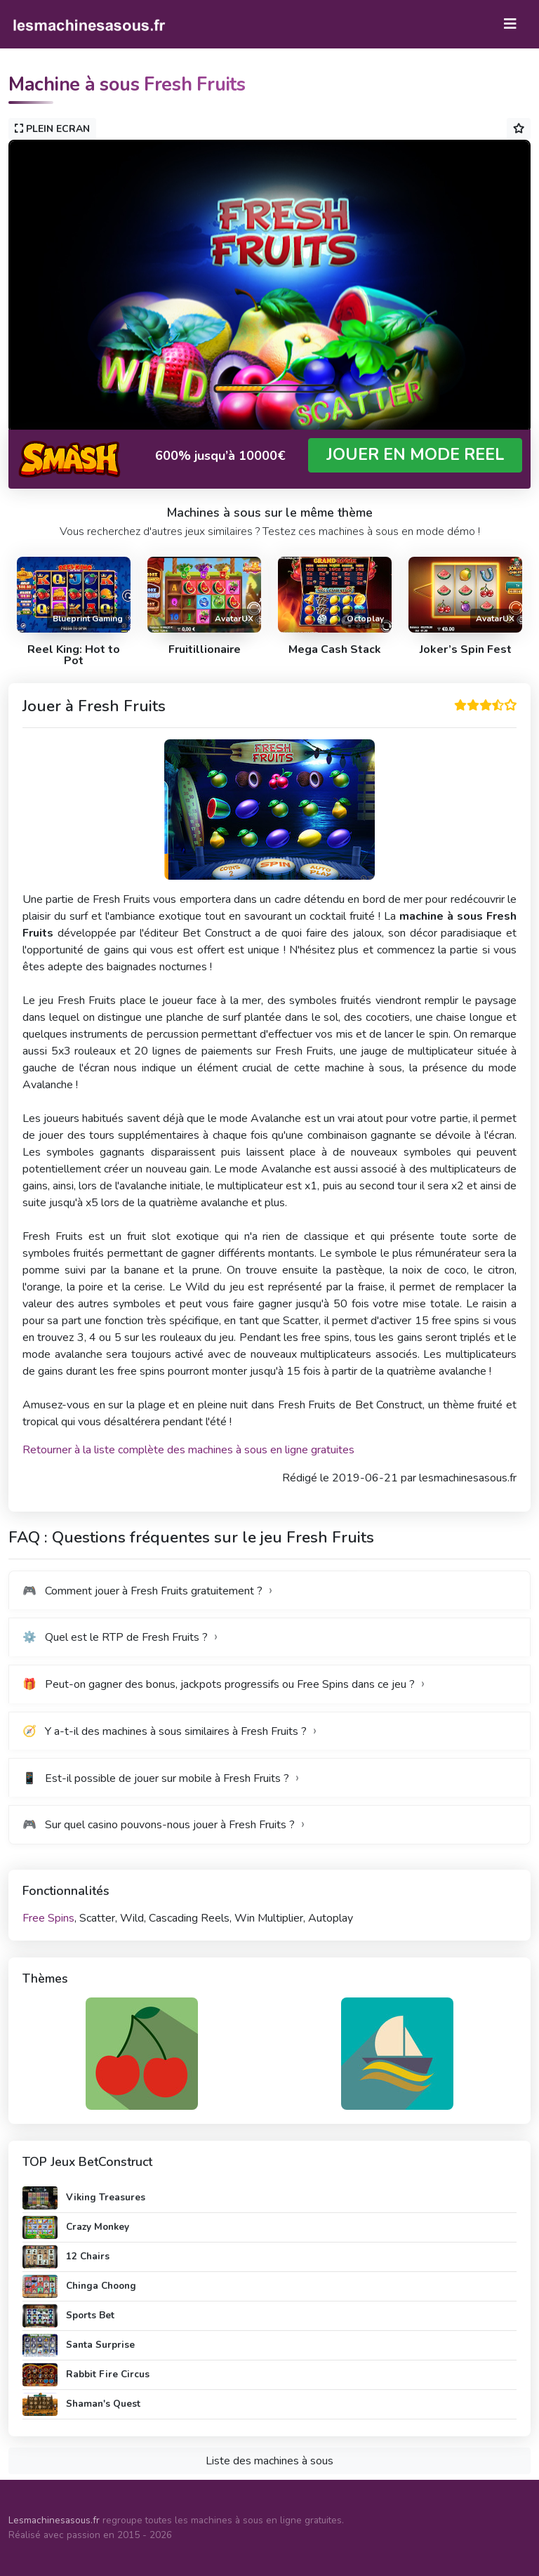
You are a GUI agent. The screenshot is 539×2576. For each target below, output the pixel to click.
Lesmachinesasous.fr (54, 2520)
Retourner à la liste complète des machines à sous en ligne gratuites (188, 1450)
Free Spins (48, 1918)
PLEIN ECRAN (52, 129)
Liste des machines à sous (269, 2461)
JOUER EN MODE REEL (415, 454)
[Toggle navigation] (510, 24)
